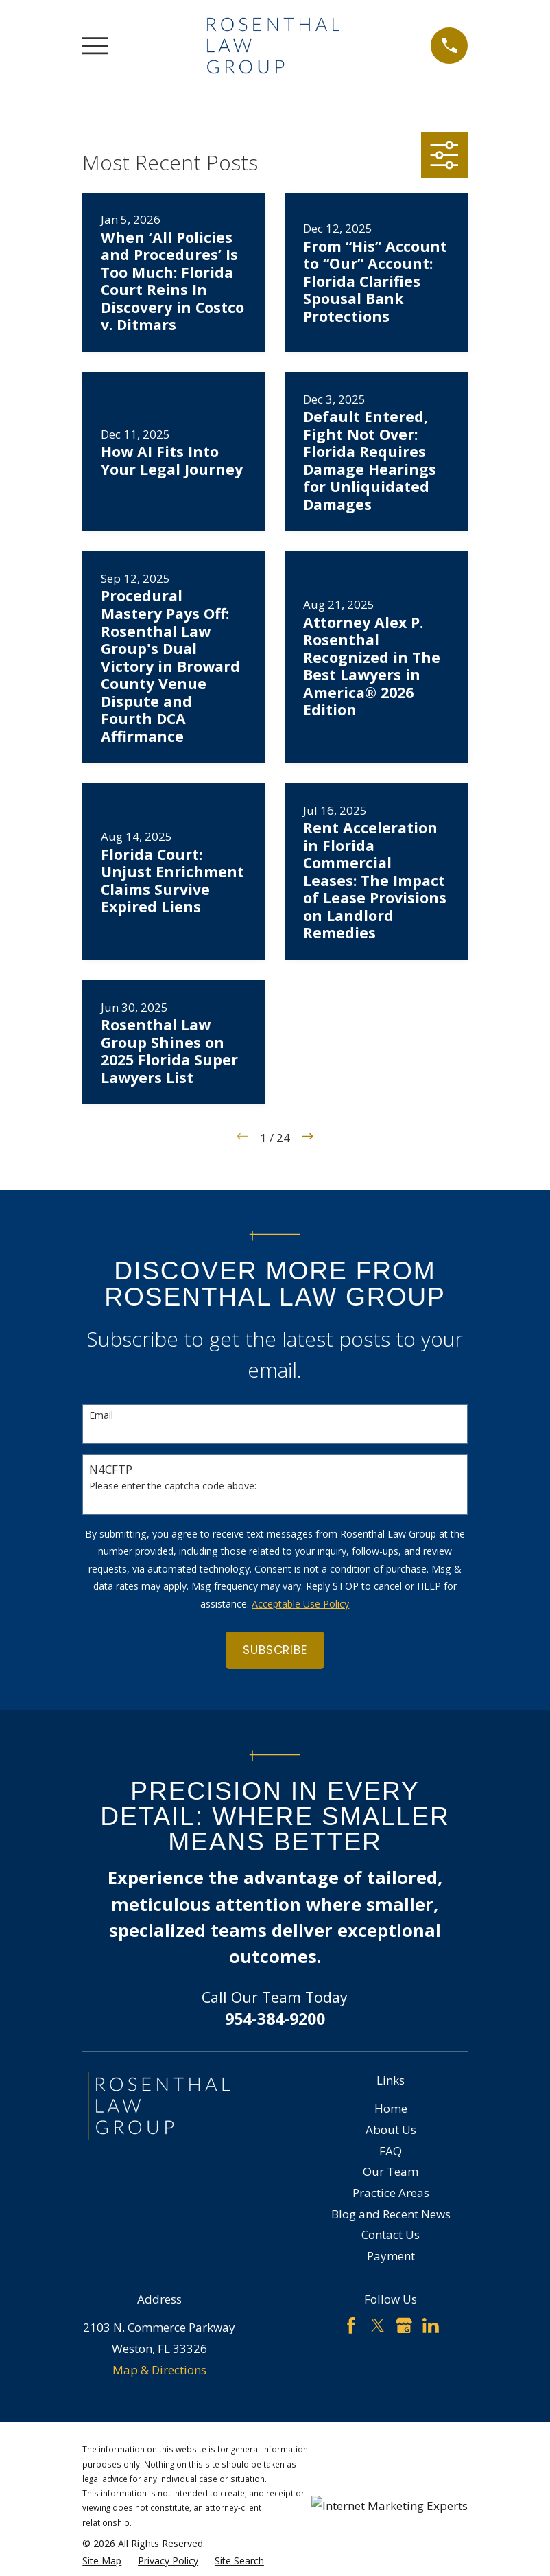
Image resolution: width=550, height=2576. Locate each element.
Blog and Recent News (391, 2214)
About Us (391, 2129)
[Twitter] (378, 2325)
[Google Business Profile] (404, 2325)
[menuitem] (101, 2561)
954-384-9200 (275, 2019)
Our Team (390, 2171)
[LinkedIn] (430, 2325)
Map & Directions (159, 2370)
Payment (391, 2256)
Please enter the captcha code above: (172, 1486)
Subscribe (275, 1650)
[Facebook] (351, 2325)
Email (101, 1416)
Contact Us (390, 2234)
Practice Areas (390, 2193)
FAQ (390, 2151)
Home (390, 2108)
